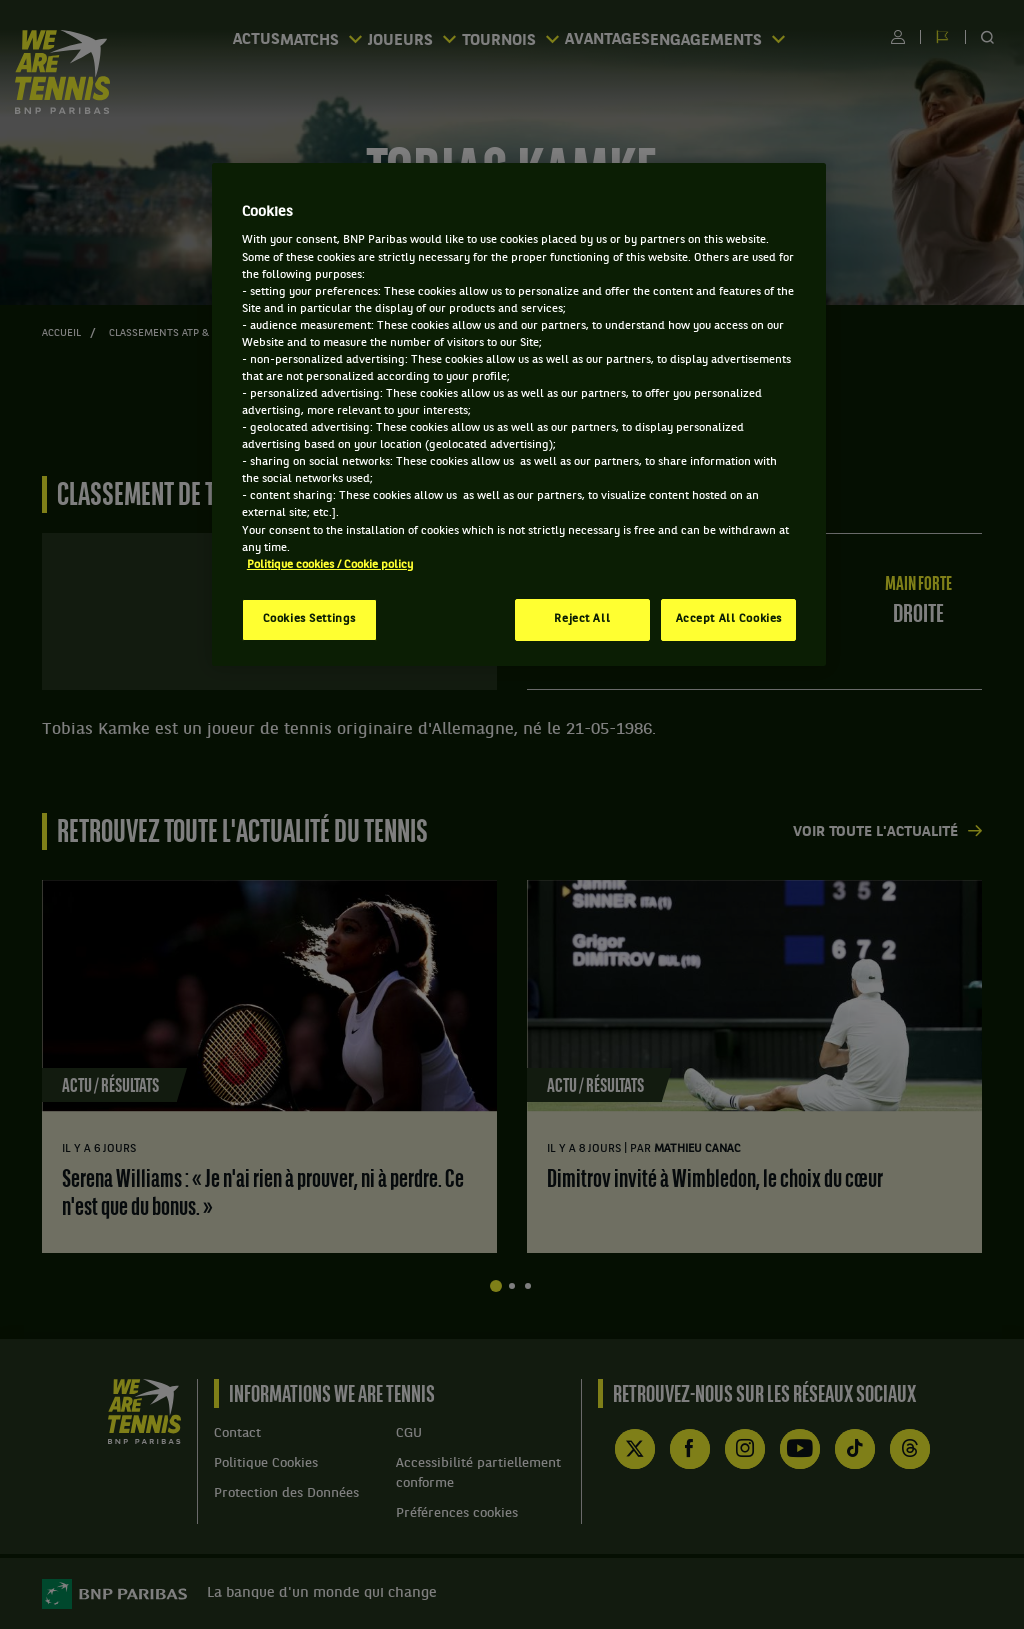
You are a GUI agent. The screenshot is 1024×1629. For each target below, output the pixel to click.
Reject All (582, 619)
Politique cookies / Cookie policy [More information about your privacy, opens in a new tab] (330, 565)
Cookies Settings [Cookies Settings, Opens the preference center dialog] (309, 619)
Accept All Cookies (729, 619)
